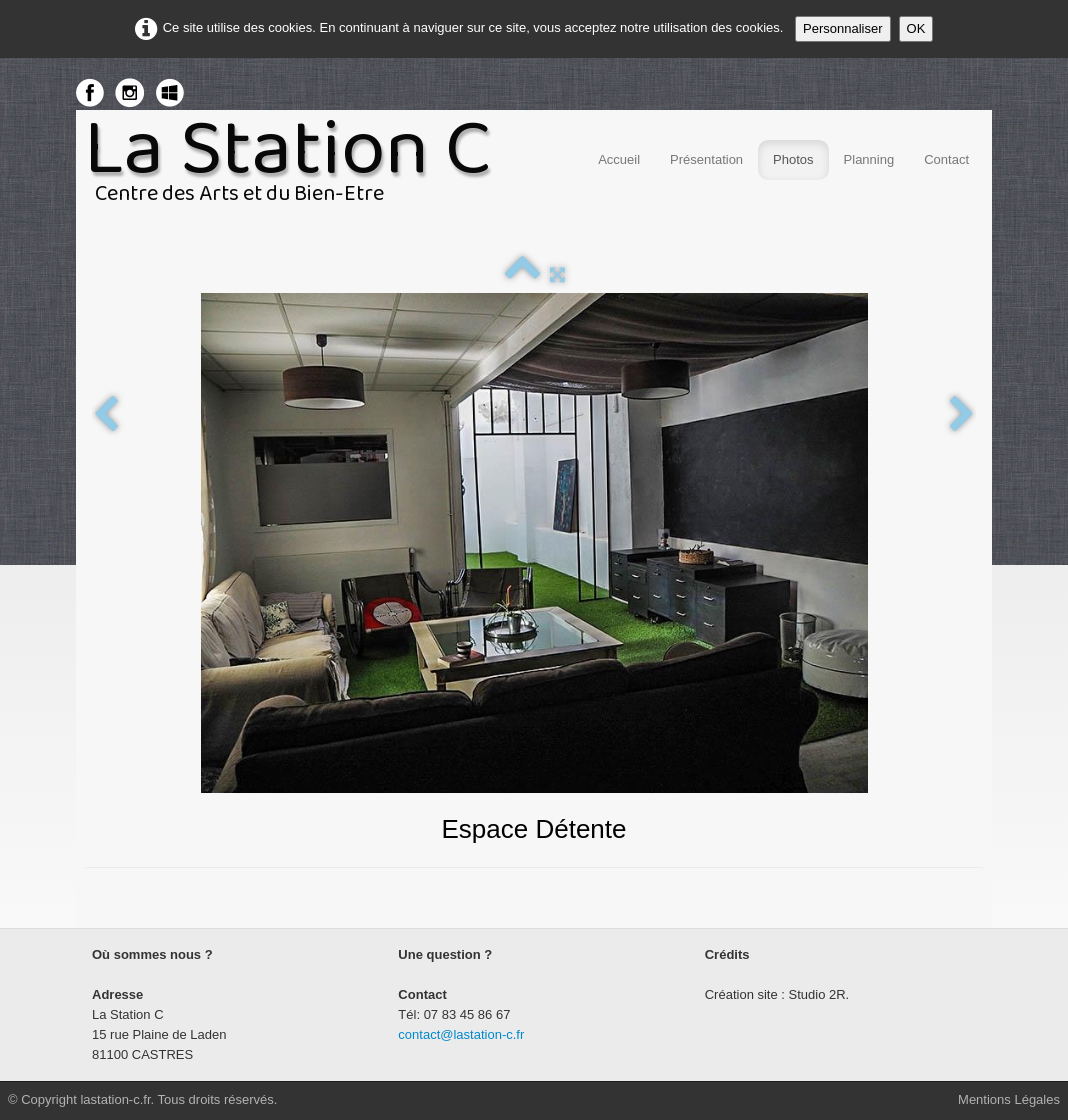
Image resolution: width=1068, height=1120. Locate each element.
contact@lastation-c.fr (461, 1034)
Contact (946, 159)
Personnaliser (843, 28)
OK (916, 28)
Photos (793, 159)
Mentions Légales (1009, 1099)
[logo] (295, 168)
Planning (869, 159)
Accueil (619, 159)
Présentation (706, 159)
